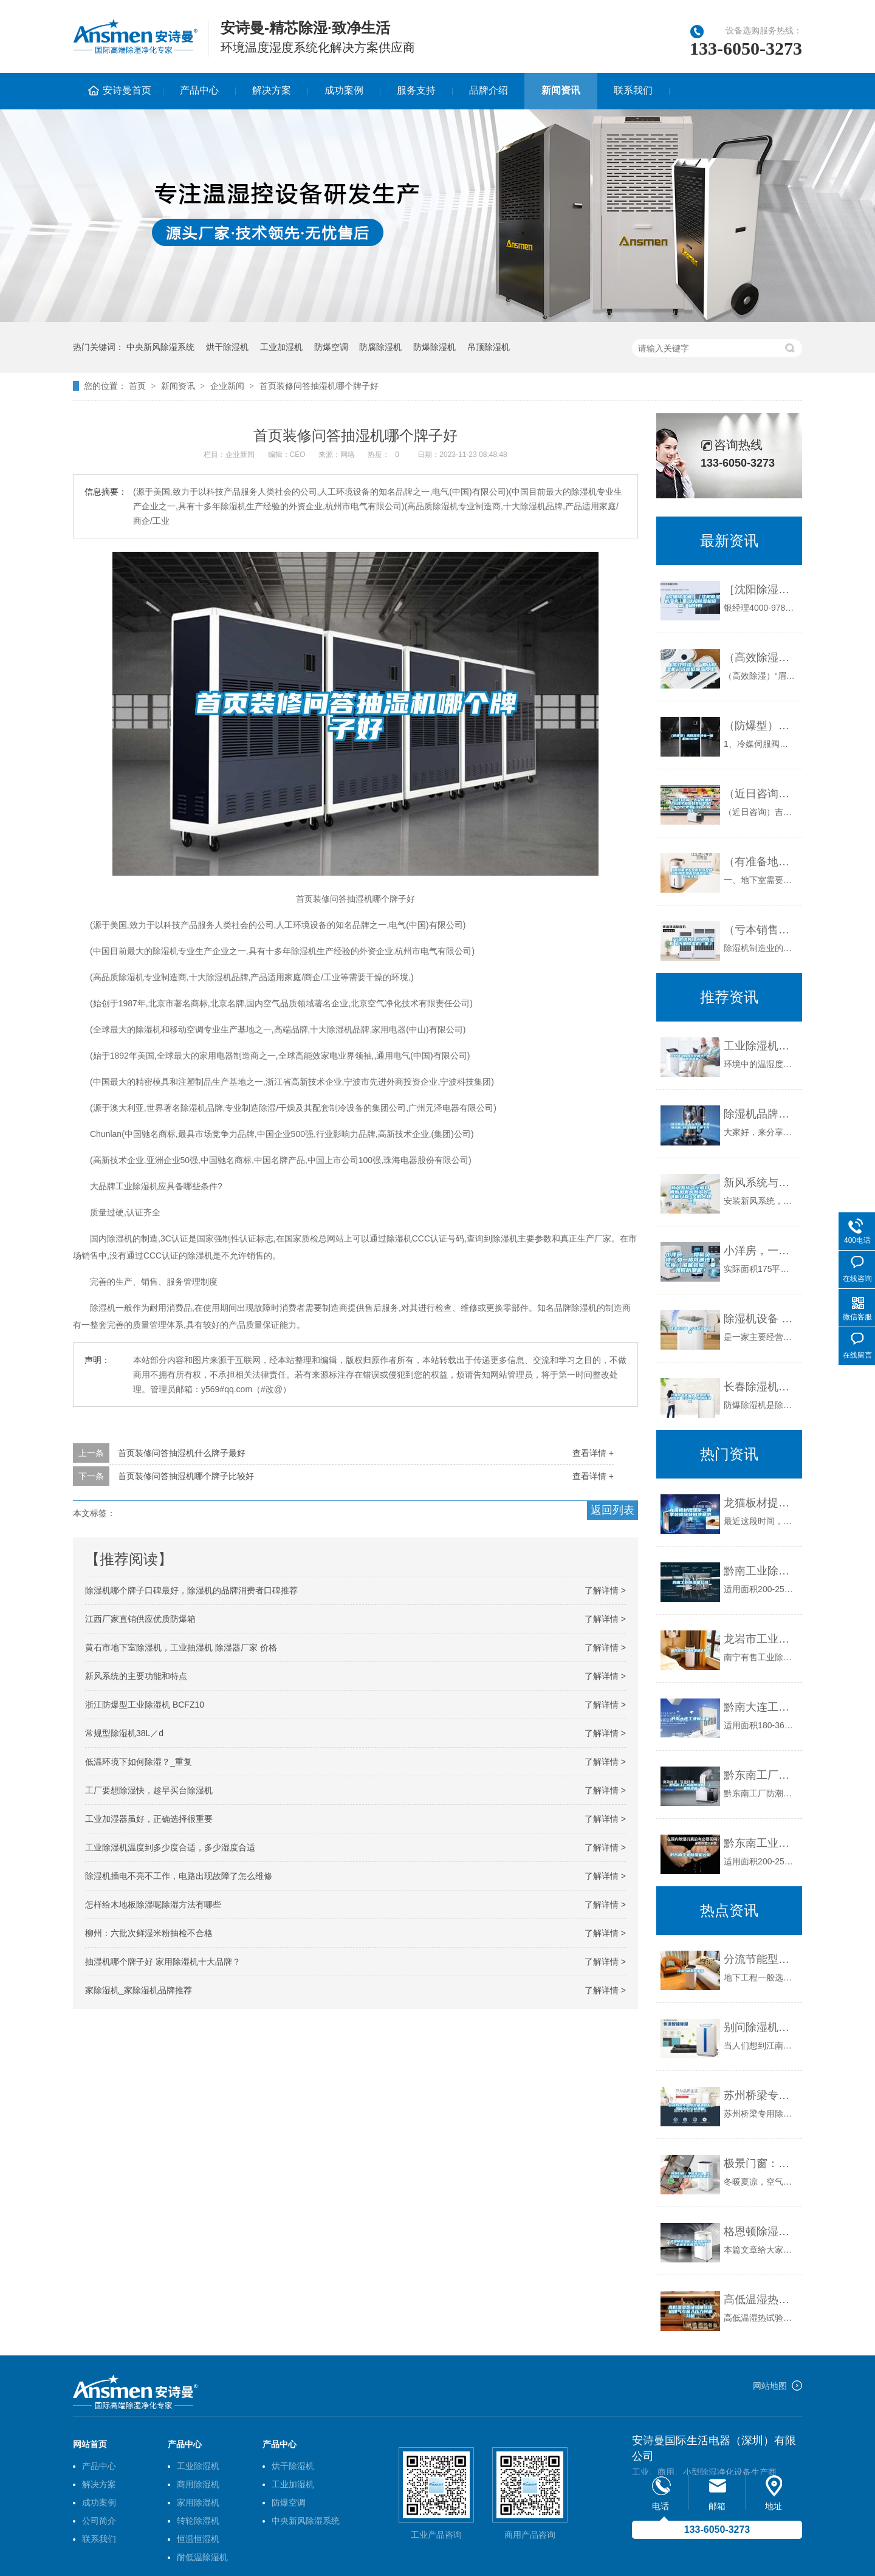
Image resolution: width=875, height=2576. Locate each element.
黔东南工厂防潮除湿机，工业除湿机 (760, 1775)
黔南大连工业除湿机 (760, 1707)
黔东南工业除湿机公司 (760, 1843)
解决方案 (271, 90)
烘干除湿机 (227, 347)
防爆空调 (331, 347)
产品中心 (199, 90)
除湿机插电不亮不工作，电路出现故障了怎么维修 (178, 1876)
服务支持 (416, 90)
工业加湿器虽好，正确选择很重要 (149, 1819)
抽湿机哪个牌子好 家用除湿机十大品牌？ (163, 1961)
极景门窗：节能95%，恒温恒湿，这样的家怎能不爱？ (760, 2163)
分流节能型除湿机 (760, 1959)
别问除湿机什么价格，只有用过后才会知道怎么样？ (760, 2027)
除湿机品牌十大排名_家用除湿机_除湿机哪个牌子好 (760, 1114)
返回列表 (612, 1510)
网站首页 (90, 2444)
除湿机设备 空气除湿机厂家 (760, 1319)
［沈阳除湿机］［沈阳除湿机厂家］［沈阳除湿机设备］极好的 (760, 589)
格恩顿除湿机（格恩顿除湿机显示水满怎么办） (760, 2231)
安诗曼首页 (127, 90)
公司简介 (99, 2521)
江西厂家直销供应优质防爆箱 (140, 1619)
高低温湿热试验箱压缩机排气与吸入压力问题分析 (760, 2299)
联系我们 (633, 90)
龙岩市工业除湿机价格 (760, 1639)
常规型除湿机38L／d (124, 1733)
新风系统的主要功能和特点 (136, 1676)
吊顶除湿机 (488, 347)
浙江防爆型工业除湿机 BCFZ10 (144, 1704)
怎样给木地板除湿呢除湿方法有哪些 (153, 1904)
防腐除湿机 (380, 347)
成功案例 (343, 90)
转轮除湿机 (198, 2521)
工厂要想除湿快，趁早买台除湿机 (149, 1790)
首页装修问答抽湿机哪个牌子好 (319, 386)
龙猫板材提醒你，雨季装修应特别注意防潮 (760, 1503)
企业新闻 (227, 386)
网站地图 (770, 2386)
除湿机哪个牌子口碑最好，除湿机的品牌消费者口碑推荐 (191, 1590)
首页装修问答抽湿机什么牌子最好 (181, 1453)
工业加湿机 (281, 347)
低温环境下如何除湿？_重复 (138, 1762)
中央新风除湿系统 (160, 347)
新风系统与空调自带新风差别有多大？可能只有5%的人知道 (760, 1182)
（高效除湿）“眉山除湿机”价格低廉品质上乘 (760, 657)
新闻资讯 (560, 90)
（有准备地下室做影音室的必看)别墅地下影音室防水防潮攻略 (760, 862)
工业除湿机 (198, 2466)
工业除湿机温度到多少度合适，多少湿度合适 (170, 1847)
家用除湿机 (198, 2502)
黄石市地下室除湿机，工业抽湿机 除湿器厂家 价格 (181, 1647)
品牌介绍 (488, 90)
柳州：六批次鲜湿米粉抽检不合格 (149, 1933)
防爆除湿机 (434, 347)
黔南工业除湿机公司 (760, 1571)
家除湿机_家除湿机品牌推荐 (138, 1990)
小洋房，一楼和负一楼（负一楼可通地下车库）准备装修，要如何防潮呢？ (760, 1251)
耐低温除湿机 (202, 2557)
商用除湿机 (198, 2484)
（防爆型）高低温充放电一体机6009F (760, 726)
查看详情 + (593, 1453)
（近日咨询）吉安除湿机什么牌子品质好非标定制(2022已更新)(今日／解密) (760, 794)
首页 (137, 386)
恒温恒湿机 (198, 2539)
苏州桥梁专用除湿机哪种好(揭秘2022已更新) (760, 2095)
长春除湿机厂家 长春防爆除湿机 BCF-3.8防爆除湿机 (760, 1387)
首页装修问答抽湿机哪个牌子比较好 (186, 1476)
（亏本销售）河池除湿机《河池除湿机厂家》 (760, 930)
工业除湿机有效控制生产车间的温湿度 (760, 1046)
